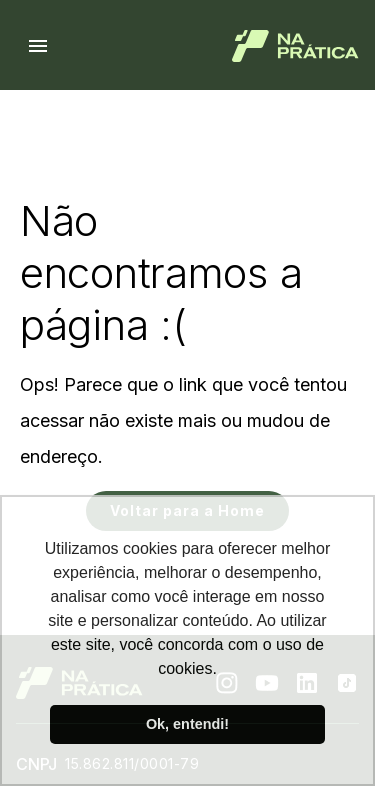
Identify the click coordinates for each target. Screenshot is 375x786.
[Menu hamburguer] (38, 46)
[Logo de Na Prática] (295, 46)
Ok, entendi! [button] (187, 724)
